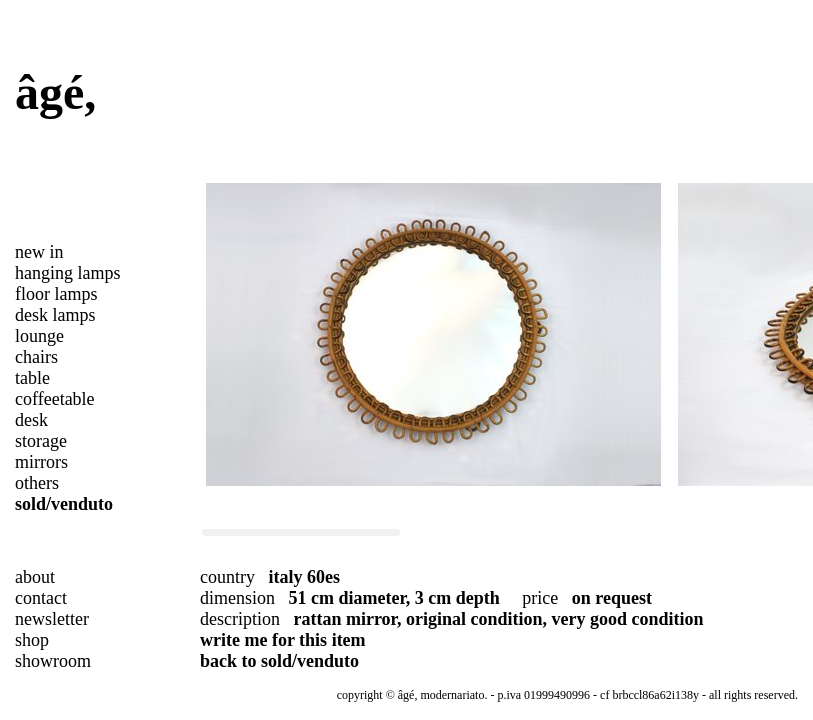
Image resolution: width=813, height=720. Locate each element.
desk (31, 420)
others (37, 483)
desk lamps (55, 315)
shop (32, 640)
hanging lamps (68, 273)
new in (39, 252)
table (32, 378)
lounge (39, 336)
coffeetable (55, 399)
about (35, 577)
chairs (36, 357)
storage (41, 441)
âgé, (55, 92)
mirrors (41, 462)
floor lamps (56, 294)
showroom (53, 661)
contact (41, 598)
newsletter (52, 619)
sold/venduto (64, 504)
